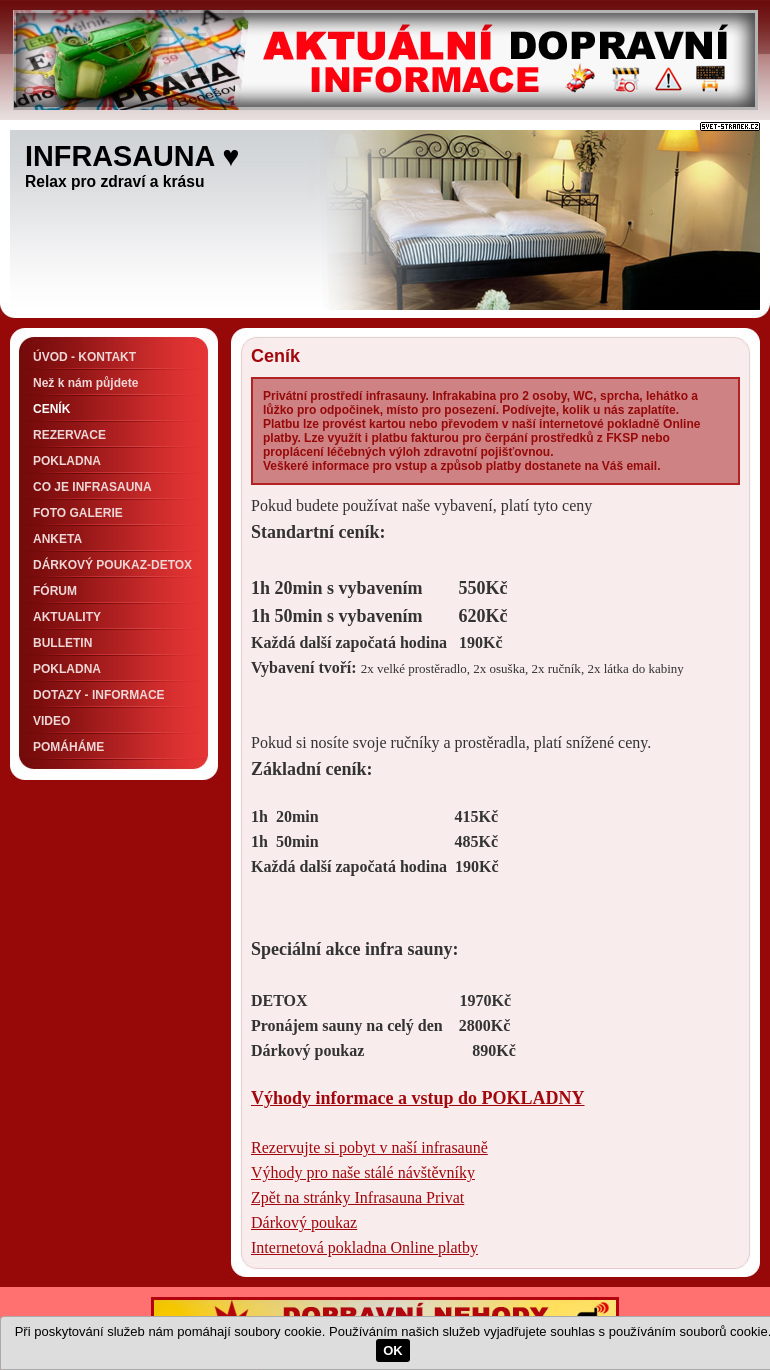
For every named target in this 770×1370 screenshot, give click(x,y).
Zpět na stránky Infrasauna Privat (357, 1197)
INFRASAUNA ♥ (132, 156)
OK (393, 1350)
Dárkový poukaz (304, 1222)
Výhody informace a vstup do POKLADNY (418, 1098)
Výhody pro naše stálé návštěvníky (363, 1172)
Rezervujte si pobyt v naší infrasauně (369, 1147)
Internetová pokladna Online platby (364, 1247)
